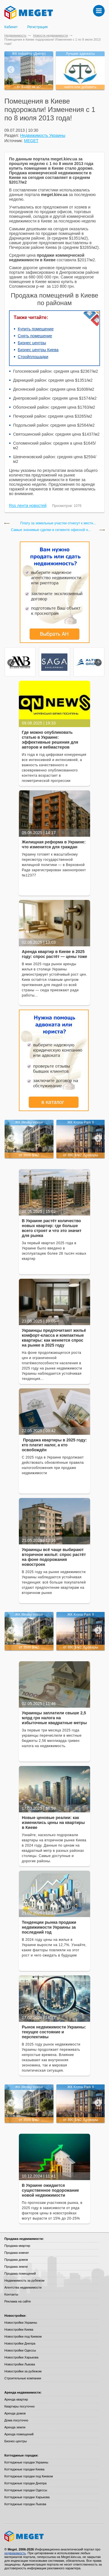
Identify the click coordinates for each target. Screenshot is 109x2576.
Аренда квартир (16, 2399)
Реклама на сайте (17, 2301)
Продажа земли (16, 2266)
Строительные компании (22, 2378)
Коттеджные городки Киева (24, 2469)
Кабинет (11, 27)
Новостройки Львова (19, 2364)
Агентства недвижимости (23, 2287)
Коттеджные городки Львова (25, 2504)
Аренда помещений (18, 2434)
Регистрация (37, 27)
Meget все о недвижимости (54, 2536)
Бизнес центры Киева (38, 349)
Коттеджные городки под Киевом (28, 2476)
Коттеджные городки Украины (26, 2462)
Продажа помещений (20, 2273)
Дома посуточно (16, 2420)
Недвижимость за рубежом (24, 2280)
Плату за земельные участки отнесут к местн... (58, 523)
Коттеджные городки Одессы (25, 2490)
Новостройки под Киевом (23, 2336)
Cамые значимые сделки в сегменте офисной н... (51, 530)
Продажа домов (16, 2259)
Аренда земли (14, 2427)
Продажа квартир (17, 2245)
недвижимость (15, 2553)
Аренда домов (15, 2413)
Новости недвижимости (50, 35)
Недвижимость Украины (42, 135)
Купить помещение (35, 329)
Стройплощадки (33, 356)
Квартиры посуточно (19, 2406)
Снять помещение (35, 336)
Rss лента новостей (28, 505)
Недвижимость (15, 35)
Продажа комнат (16, 2252)
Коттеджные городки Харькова (27, 2497)
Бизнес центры (32, 342)
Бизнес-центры (15, 2441)
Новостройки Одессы (20, 2350)
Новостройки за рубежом (23, 2371)
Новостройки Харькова (21, 2357)
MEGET (31, 140)
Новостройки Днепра (19, 2343)
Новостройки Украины (20, 2322)
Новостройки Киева (18, 2329)
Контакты (11, 2294)
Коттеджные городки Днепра (25, 2483)
